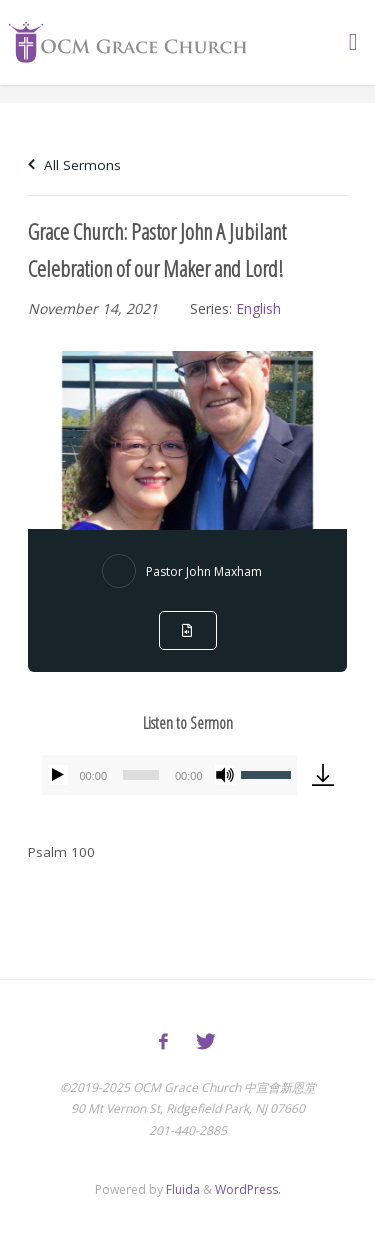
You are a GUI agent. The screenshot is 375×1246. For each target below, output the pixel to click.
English (258, 308)
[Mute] (225, 775)
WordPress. (248, 1189)
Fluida (181, 1189)
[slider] (141, 775)
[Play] (58, 775)
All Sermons (74, 165)
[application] (169, 775)
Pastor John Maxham (204, 571)
